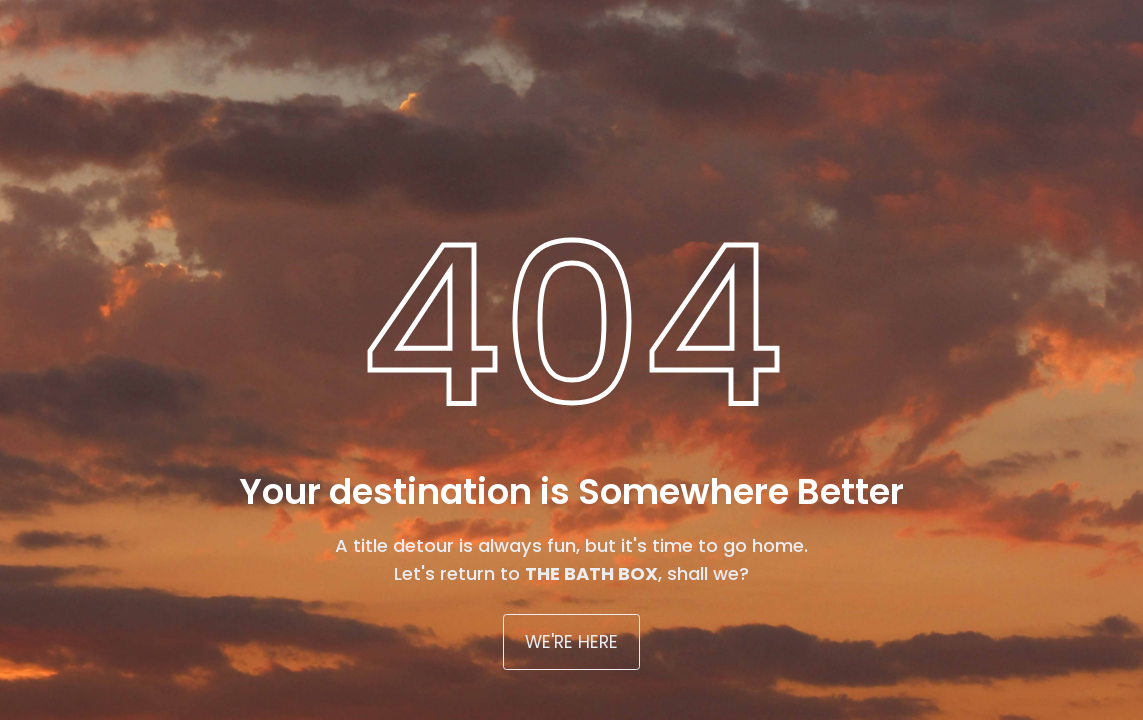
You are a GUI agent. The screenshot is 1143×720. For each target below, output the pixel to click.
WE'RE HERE (571, 642)
